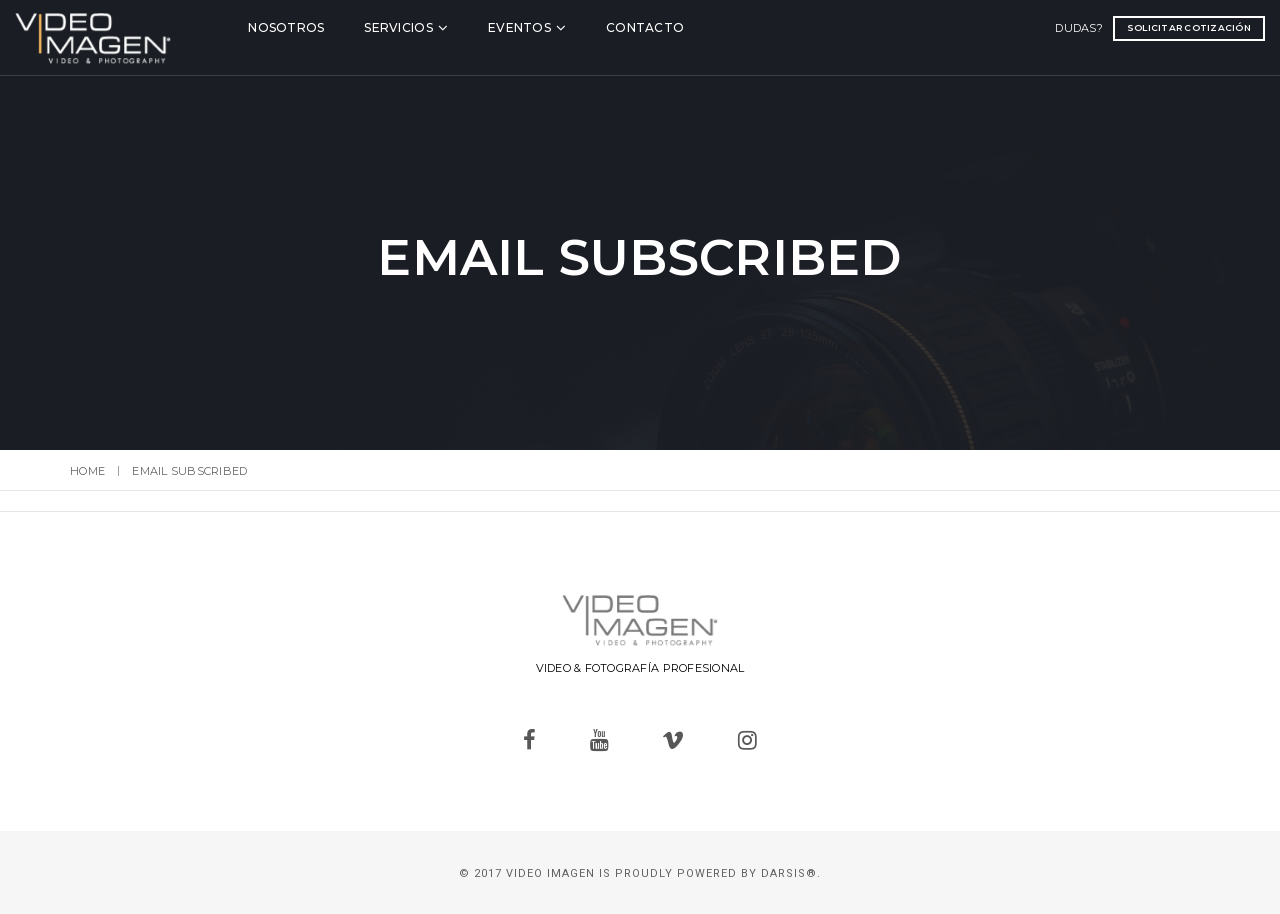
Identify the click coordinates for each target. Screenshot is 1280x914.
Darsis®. (791, 873)
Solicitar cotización (1134, 26)
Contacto (682, 26)
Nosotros (323, 26)
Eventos (556, 26)
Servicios (435, 26)
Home (87, 471)
